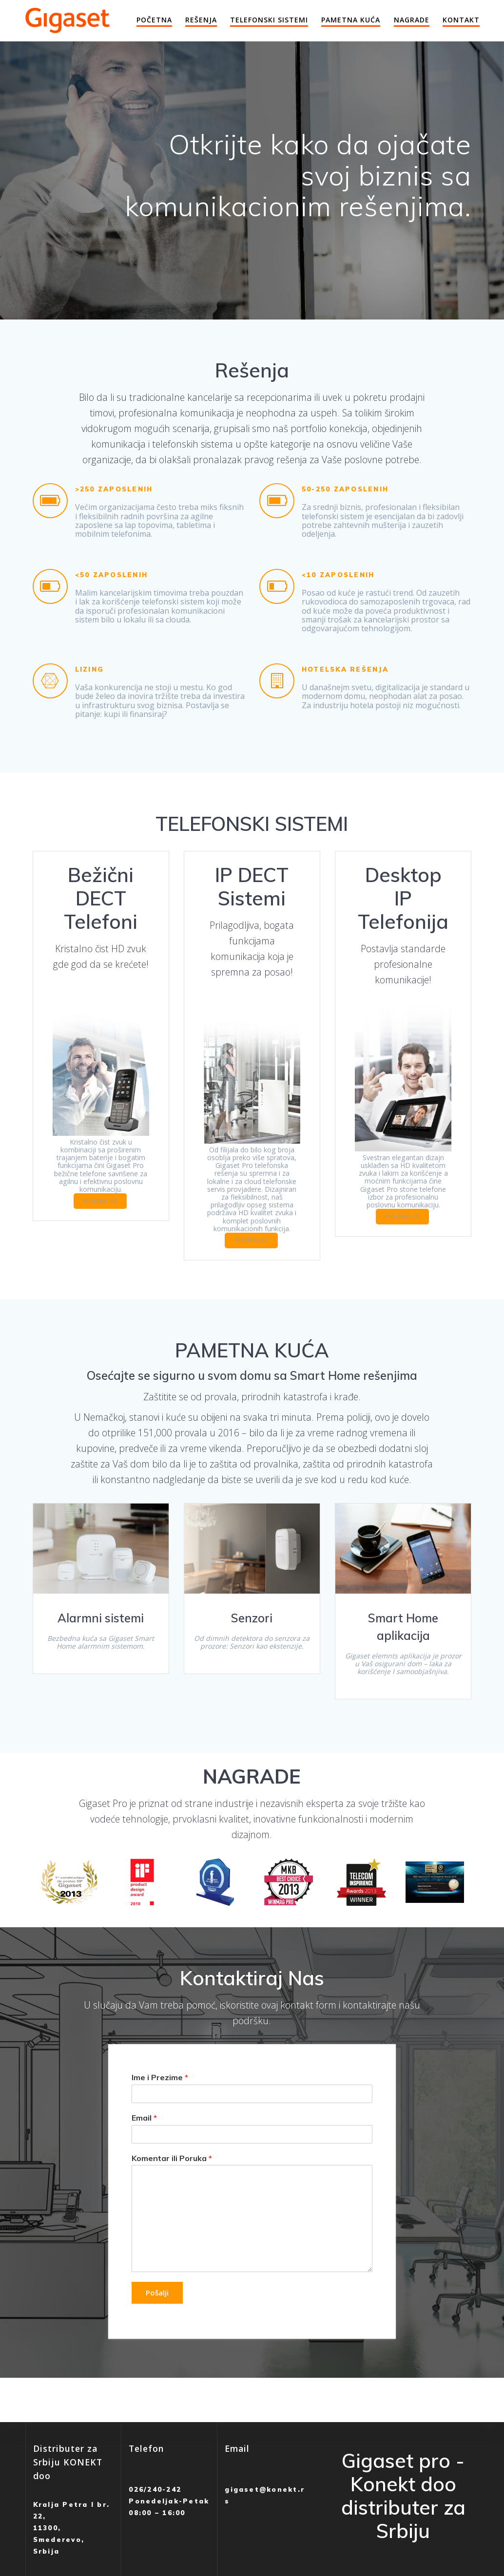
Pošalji (159, 2316)
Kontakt (461, 19)
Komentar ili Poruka (172, 2181)
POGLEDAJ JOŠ (100, 1219)
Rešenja (201, 19)
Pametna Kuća (350, 19)
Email (144, 2141)
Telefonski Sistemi (269, 19)
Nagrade (411, 19)
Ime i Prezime (160, 2101)
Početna (154, 19)
